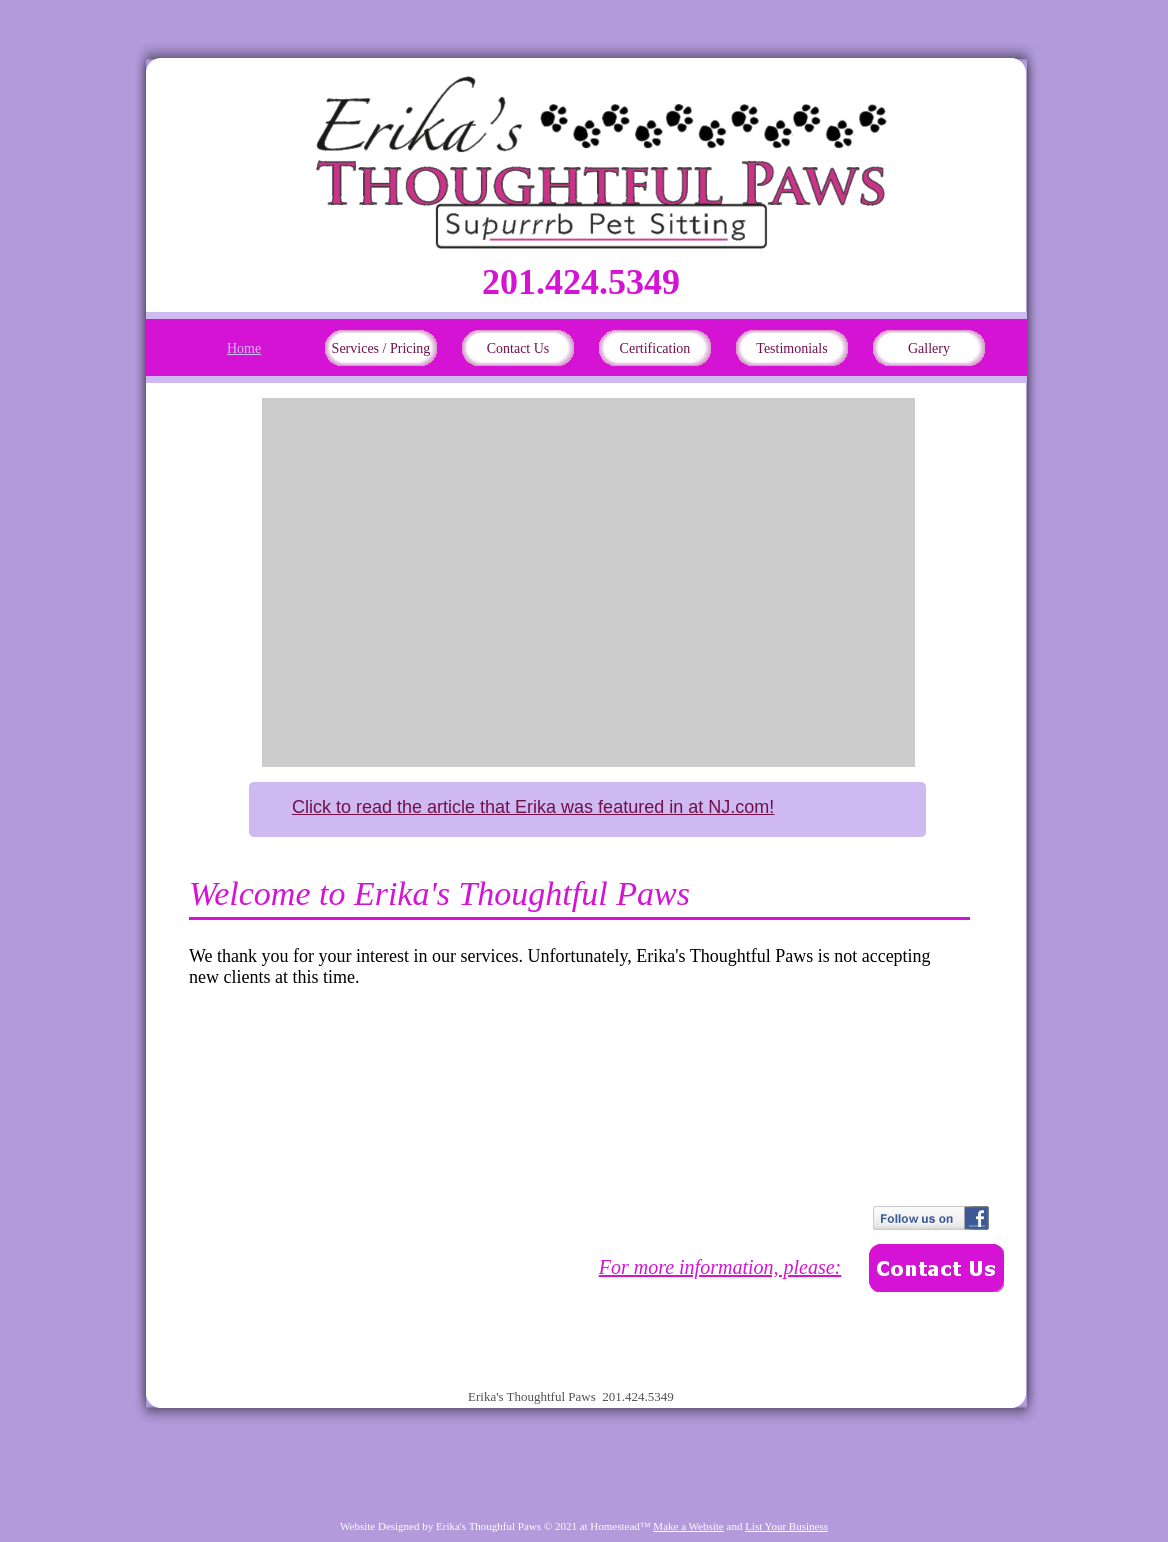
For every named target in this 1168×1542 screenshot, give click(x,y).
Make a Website (688, 1526)
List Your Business (786, 1526)
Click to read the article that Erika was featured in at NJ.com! (533, 807)
